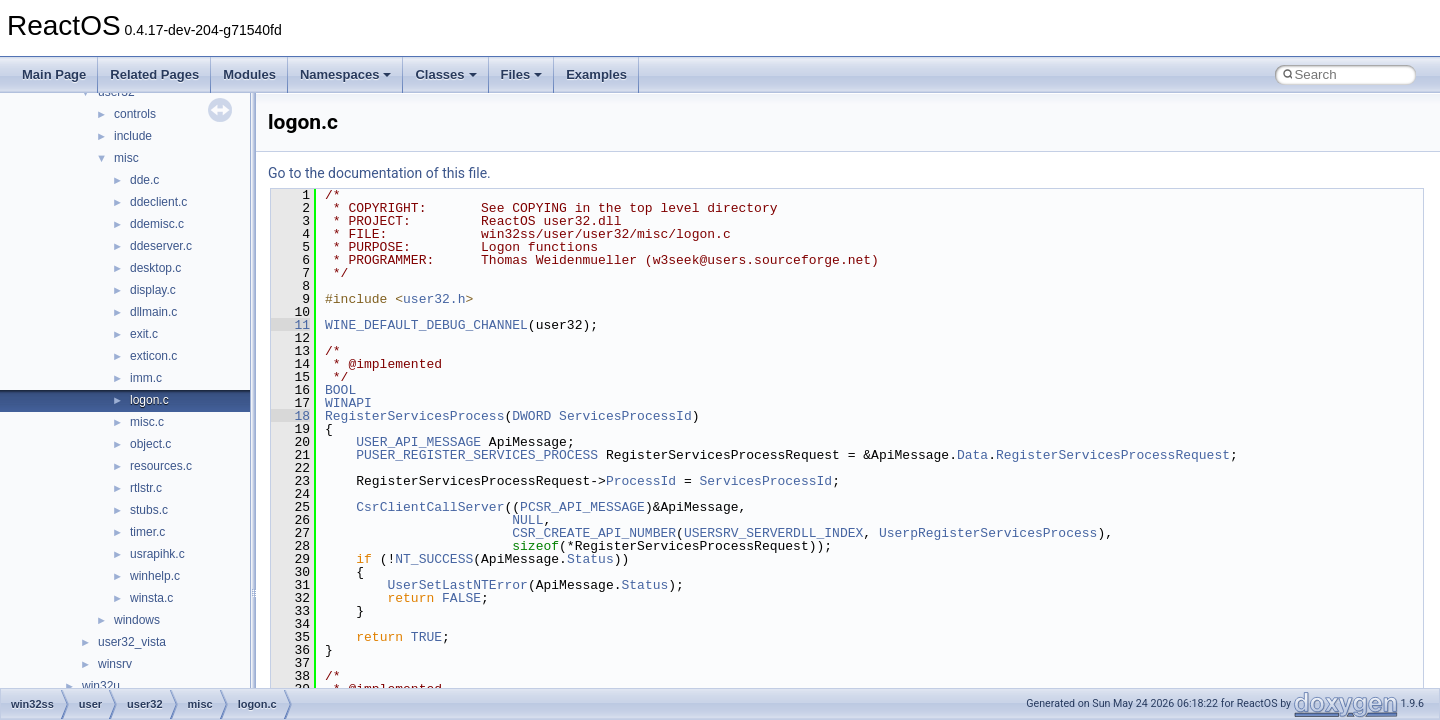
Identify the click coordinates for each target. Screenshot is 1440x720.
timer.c (147, 532)
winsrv (115, 664)
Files (522, 74)
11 (290, 325)
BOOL (340, 390)
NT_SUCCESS (434, 559)
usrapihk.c (157, 554)
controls (135, 114)
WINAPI (348, 403)
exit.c (144, 334)
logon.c (149, 400)
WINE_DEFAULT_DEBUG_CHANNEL (426, 325)
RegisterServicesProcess (414, 416)
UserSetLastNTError (457, 585)
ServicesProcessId (625, 416)
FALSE (461, 598)
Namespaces (346, 74)
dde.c (144, 180)
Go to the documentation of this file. (379, 173)
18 (290, 416)
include (133, 136)
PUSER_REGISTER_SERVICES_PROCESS (477, 455)
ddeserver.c (161, 246)
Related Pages (154, 74)
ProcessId (641, 481)
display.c (153, 290)
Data (972, 455)
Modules (249, 74)
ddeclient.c (158, 202)
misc (126, 158)
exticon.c (153, 356)
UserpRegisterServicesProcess (988, 533)
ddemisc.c (157, 224)
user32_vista (132, 642)
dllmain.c (153, 312)
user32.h (434, 299)
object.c (150, 444)
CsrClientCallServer (430, 507)
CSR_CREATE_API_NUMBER (594, 533)
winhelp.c (155, 576)
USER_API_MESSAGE (418, 442)
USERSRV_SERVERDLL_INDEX (773, 533)
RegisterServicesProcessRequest (1113, 455)
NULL (527, 520)
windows (137, 620)
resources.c (161, 466)
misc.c (147, 422)
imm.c (146, 378)
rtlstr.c (146, 488)
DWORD (531, 416)
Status (590, 559)
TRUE (426, 637)
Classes (445, 74)
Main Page (54, 74)
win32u (101, 686)
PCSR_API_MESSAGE (582, 507)
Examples (596, 74)
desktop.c (155, 268)
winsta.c (151, 598)
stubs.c (149, 510)
